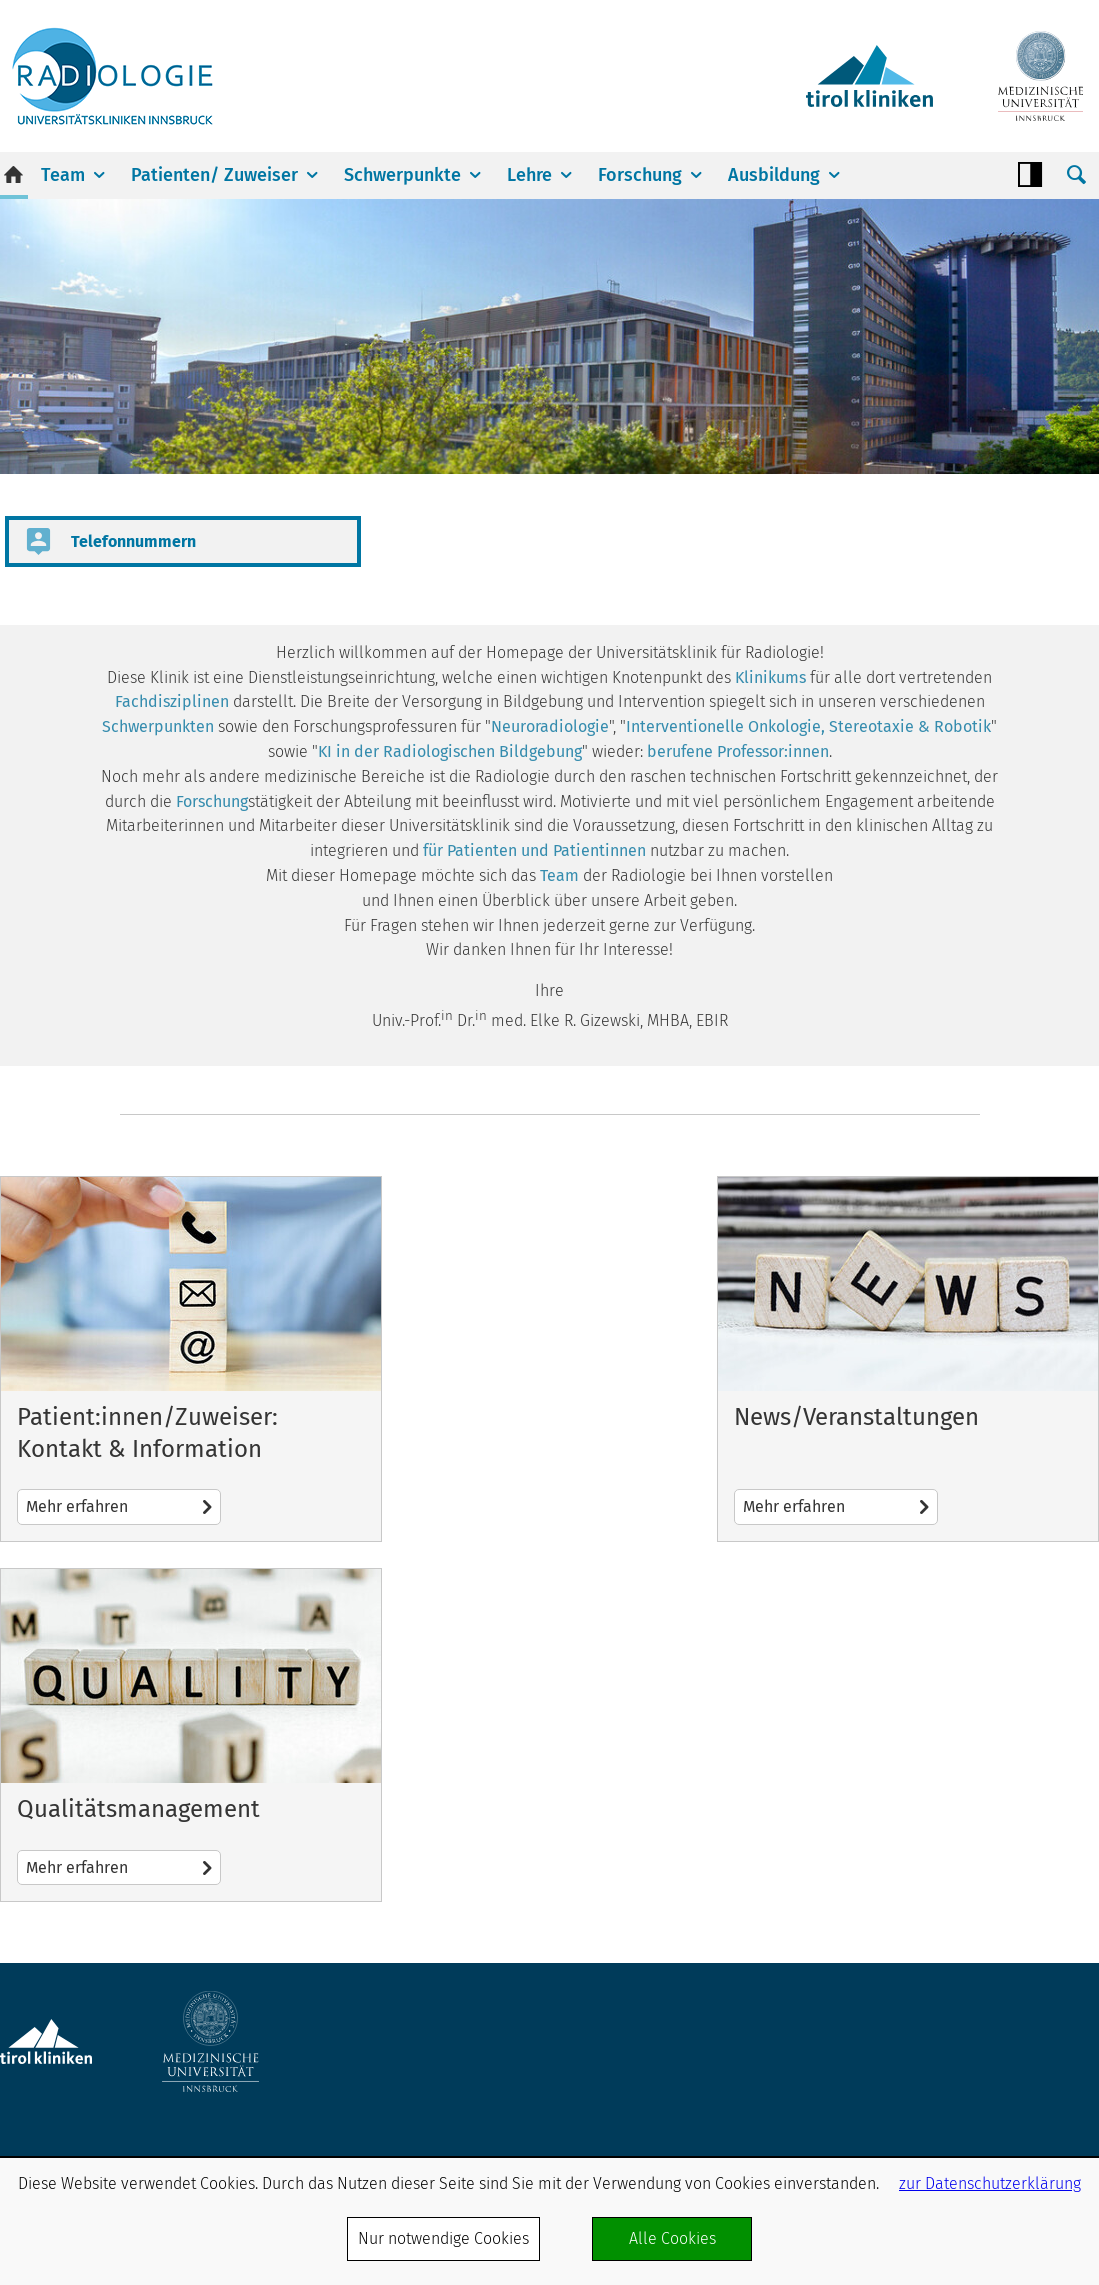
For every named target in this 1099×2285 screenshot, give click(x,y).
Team (63, 175)
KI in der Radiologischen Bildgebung (450, 751)
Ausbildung (774, 175)
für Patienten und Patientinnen (534, 850)
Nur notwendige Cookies (443, 2238)
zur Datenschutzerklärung (990, 2183)
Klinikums (770, 677)
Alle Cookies (672, 2238)
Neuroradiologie (550, 726)
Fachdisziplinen (172, 701)
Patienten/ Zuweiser (214, 175)
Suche (1076, 175)
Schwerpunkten (158, 726)
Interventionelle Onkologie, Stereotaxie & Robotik (808, 726)
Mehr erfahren (191, 1359)
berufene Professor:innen (738, 751)
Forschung (640, 175)
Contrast (1030, 175)
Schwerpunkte (402, 175)
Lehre (529, 175)
